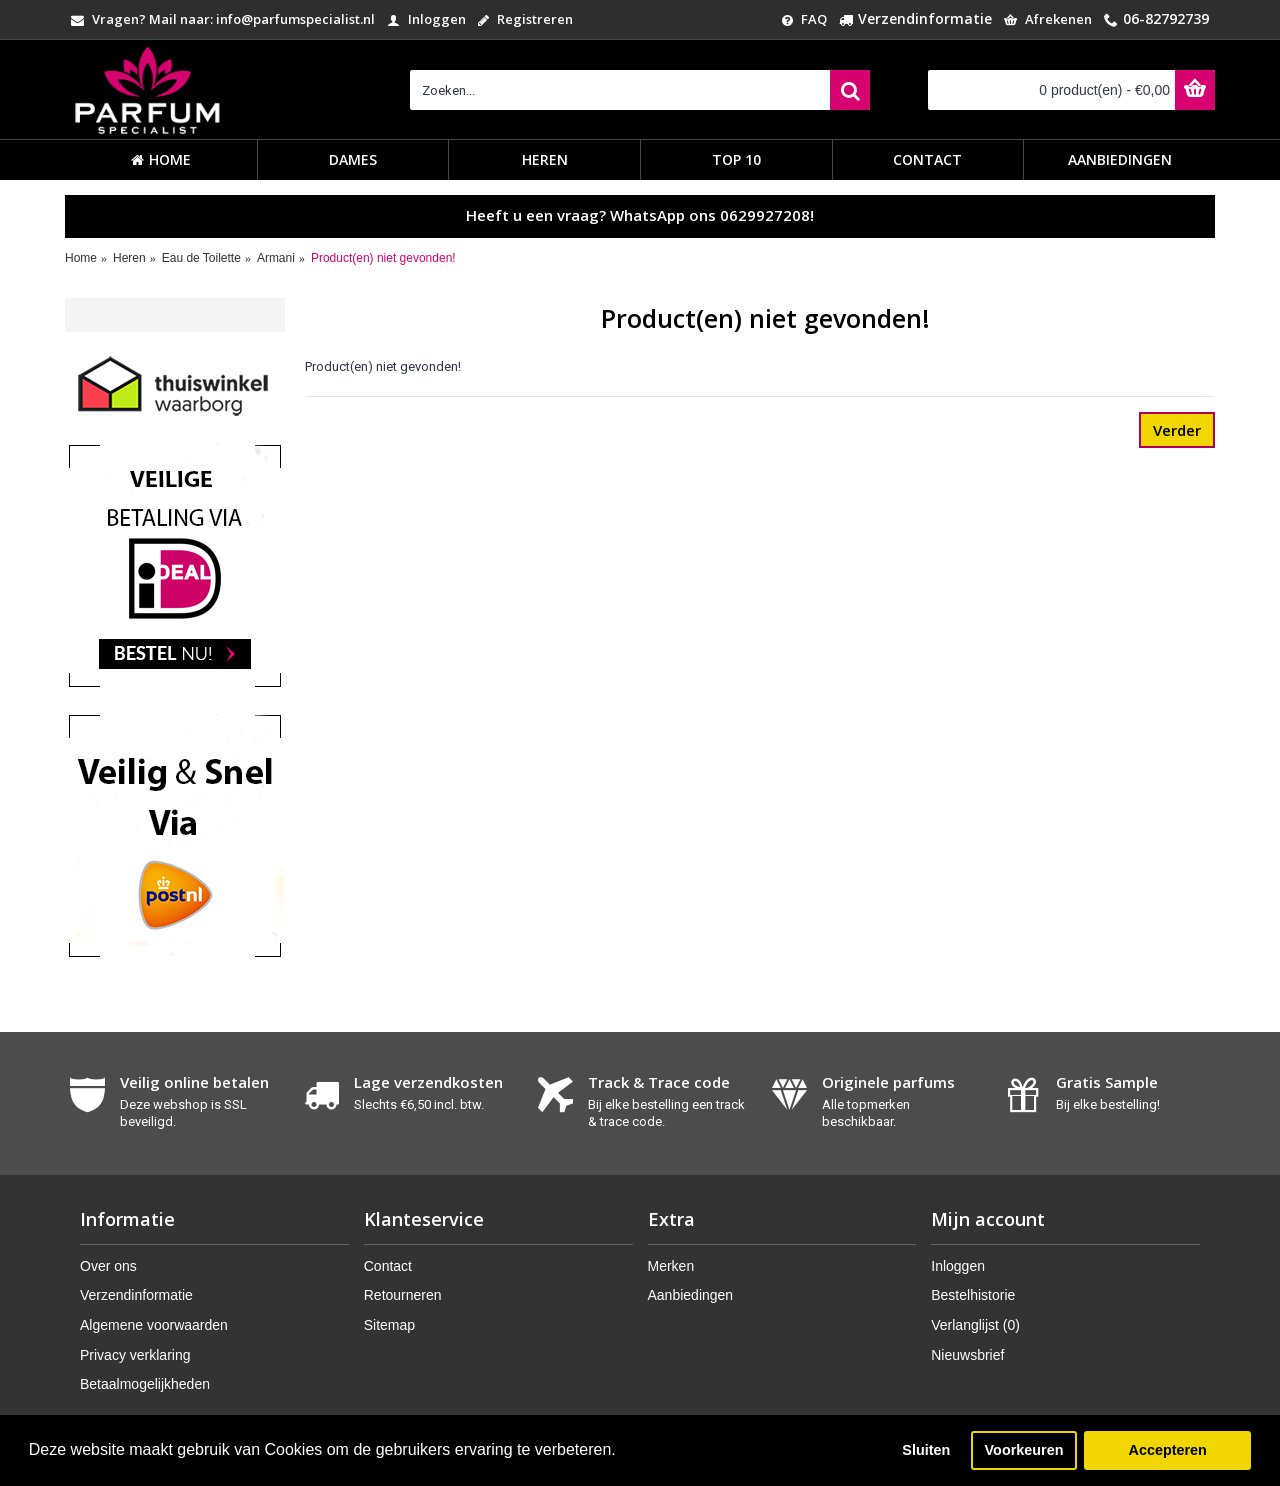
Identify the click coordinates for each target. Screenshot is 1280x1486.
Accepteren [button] (1167, 1450)
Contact (388, 1266)
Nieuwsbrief (967, 1355)
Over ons (108, 1266)
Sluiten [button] (926, 1450)
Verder (1177, 430)
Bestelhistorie (973, 1295)
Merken (671, 1266)
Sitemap (389, 1325)
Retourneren (403, 1295)
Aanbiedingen (691, 1295)
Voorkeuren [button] (1024, 1450)
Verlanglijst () (975, 1325)
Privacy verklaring (135, 1355)
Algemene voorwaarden (154, 1325)
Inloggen (958, 1266)
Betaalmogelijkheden (145, 1384)
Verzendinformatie (136, 1295)
